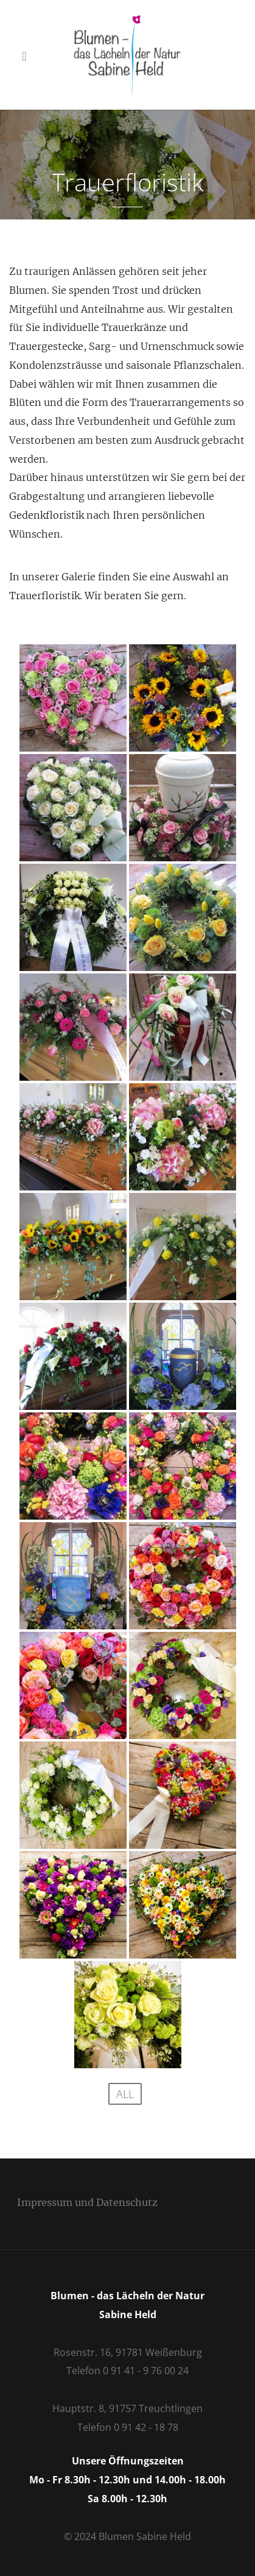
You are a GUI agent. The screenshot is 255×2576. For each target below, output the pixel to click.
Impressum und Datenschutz (87, 2202)
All (125, 2094)
